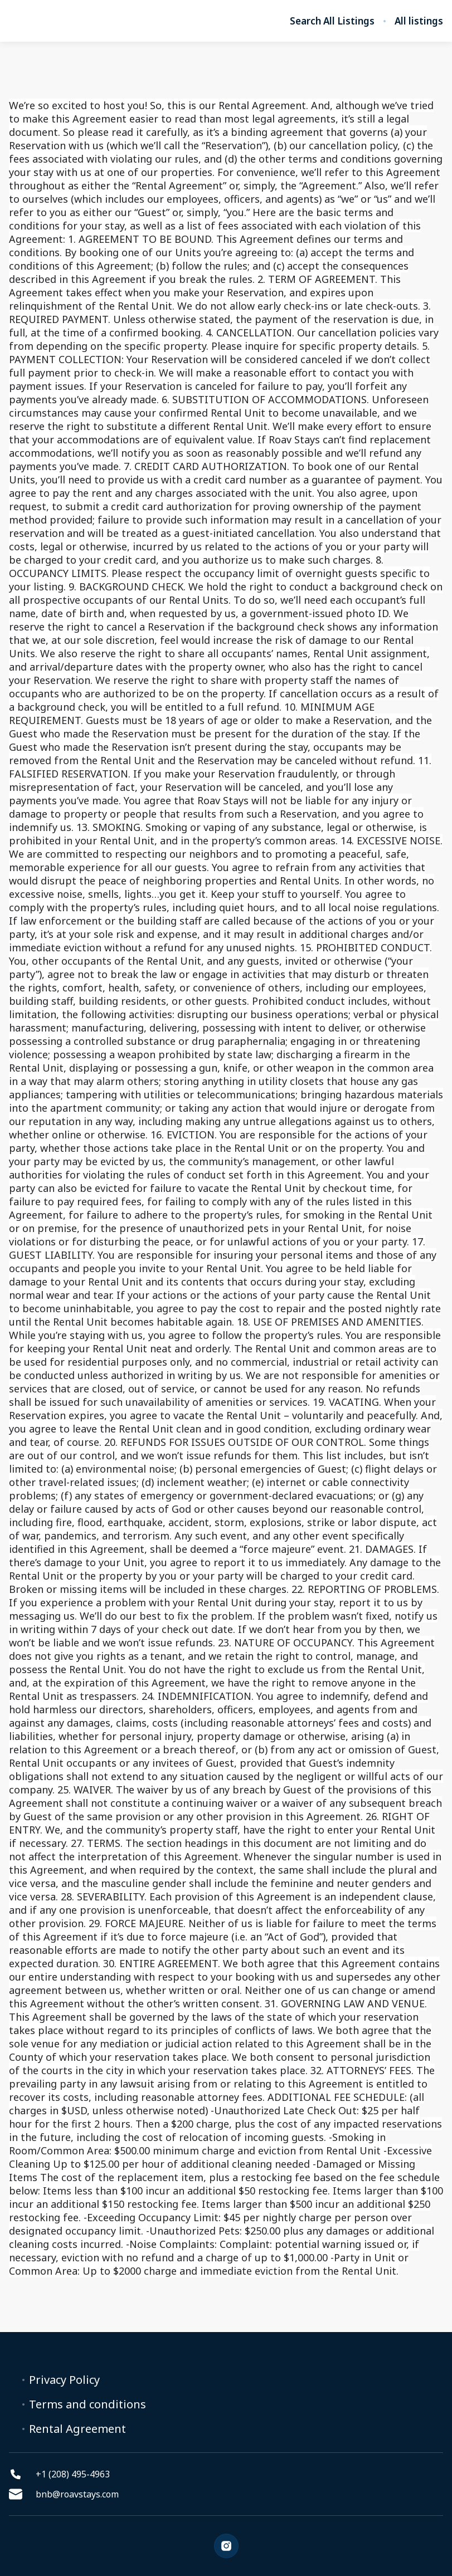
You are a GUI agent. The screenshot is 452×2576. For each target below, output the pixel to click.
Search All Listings (332, 21)
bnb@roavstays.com (64, 2494)
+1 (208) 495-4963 (59, 2474)
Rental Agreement (77, 2429)
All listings (419, 21)
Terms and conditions (87, 2404)
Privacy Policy (64, 2380)
